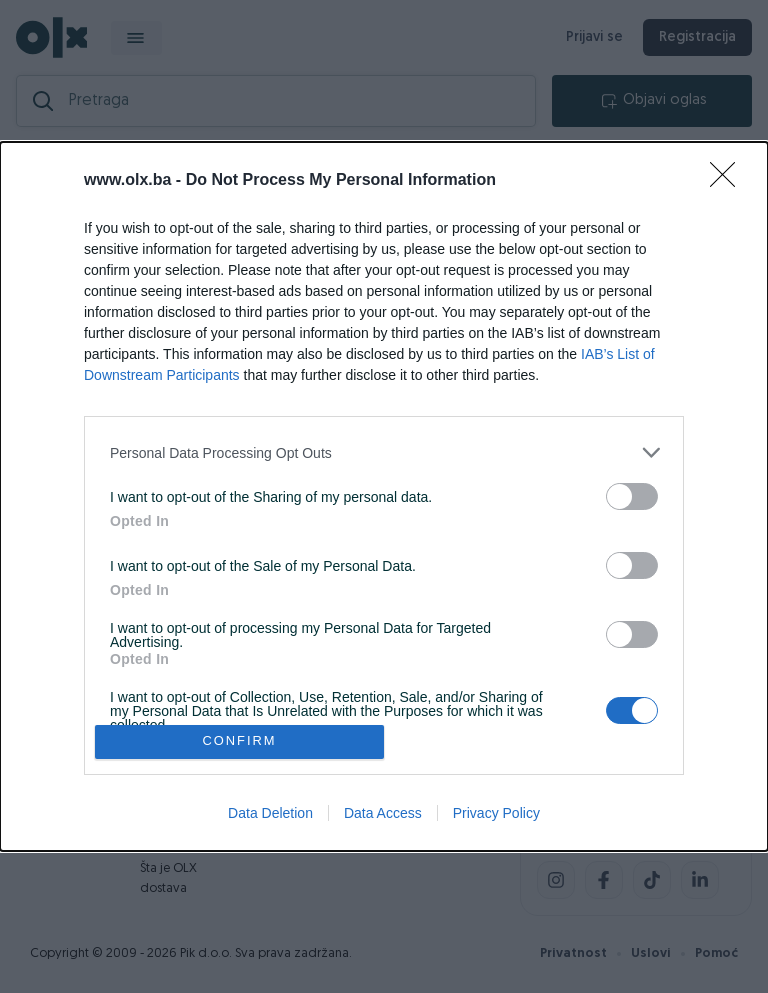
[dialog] (384, 496)
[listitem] (384, 452)
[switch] (632, 496)
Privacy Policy (496, 813)
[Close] (729, 181)
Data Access (383, 813)
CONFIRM (239, 741)
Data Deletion (270, 813)
